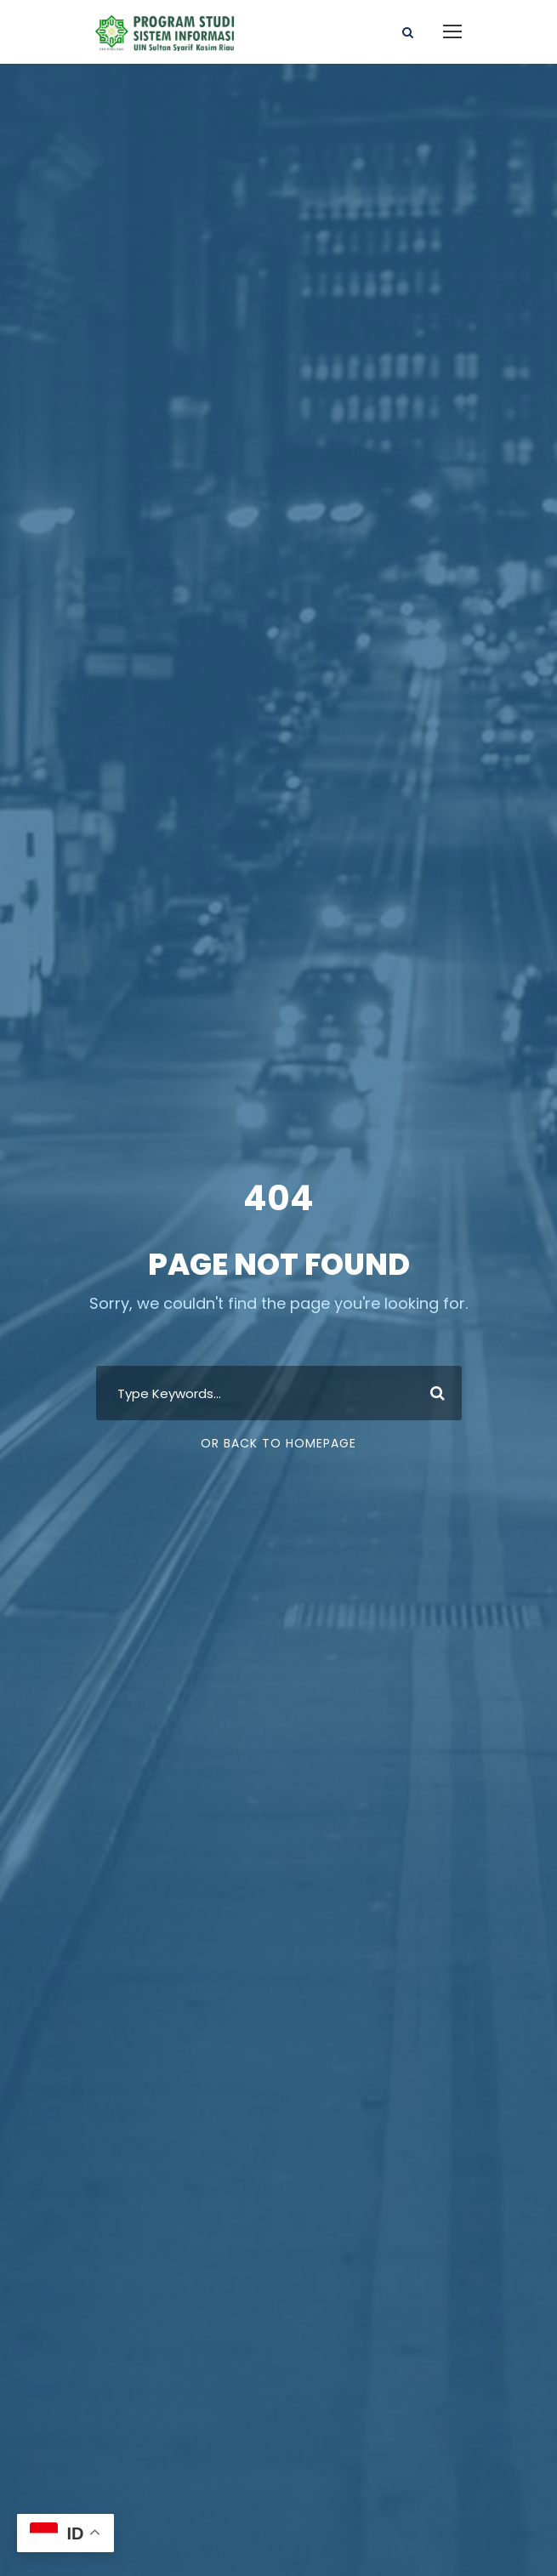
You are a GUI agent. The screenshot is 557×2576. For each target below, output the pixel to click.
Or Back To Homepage (278, 1443)
